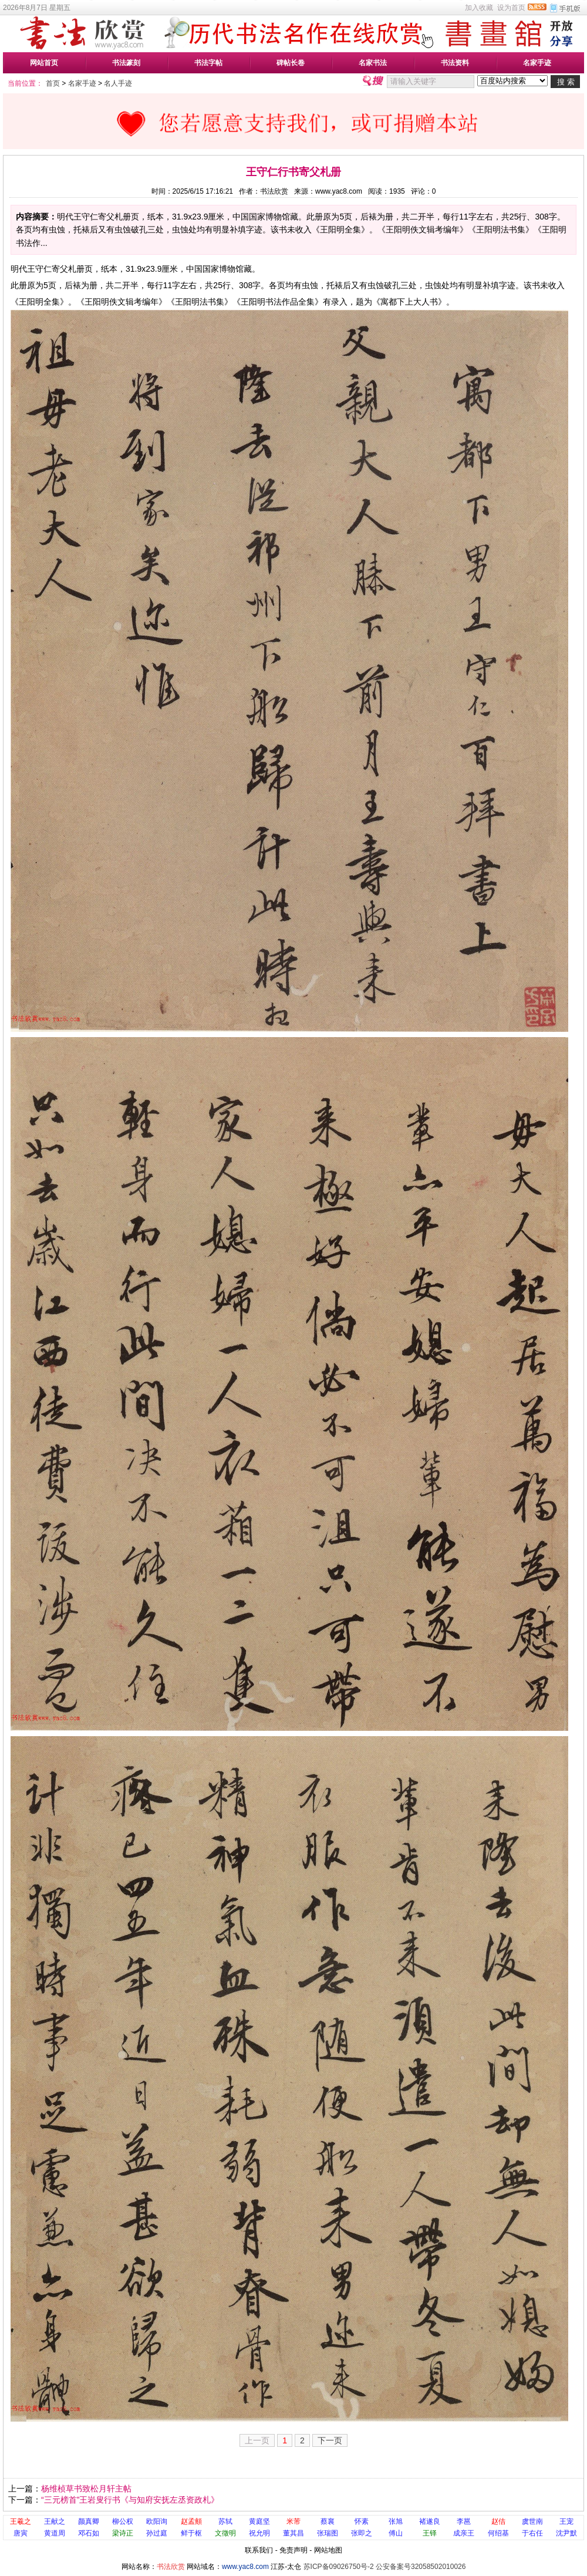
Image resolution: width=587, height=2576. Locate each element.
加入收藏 (479, 8)
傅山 (396, 2533)
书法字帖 (208, 63)
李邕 (464, 2521)
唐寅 (21, 2533)
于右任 (532, 2533)
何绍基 (498, 2533)
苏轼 (225, 2521)
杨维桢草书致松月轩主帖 (86, 2488)
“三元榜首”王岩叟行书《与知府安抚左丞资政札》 (130, 2499)
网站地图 (328, 2550)
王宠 (566, 2521)
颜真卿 (88, 2521)
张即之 (361, 2533)
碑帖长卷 (290, 63)
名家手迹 (537, 63)
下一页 (330, 2440)
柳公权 (122, 2521)
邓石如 (88, 2533)
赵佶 (498, 2521)
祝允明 (259, 2533)
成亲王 (463, 2533)
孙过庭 (156, 2533)
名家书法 (373, 63)
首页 (53, 83)
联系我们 (259, 2550)
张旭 (396, 2521)
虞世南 (532, 2521)
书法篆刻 (126, 63)
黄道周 (54, 2533)
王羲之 (20, 2521)
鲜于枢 (191, 2533)
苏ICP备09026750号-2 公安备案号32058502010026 (384, 2567)
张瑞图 (327, 2533)
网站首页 (44, 63)
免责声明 (293, 2550)
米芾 (293, 2521)
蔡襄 (328, 2521)
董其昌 (293, 2533)
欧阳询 (156, 2521)
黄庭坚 (259, 2521)
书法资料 (455, 63)
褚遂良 (429, 2521)
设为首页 (511, 8)
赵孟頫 (191, 2521)
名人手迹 (118, 83)
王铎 (430, 2533)
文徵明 (225, 2533)
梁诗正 (122, 2533)
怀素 (362, 2521)
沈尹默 (566, 2533)
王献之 (54, 2521)
